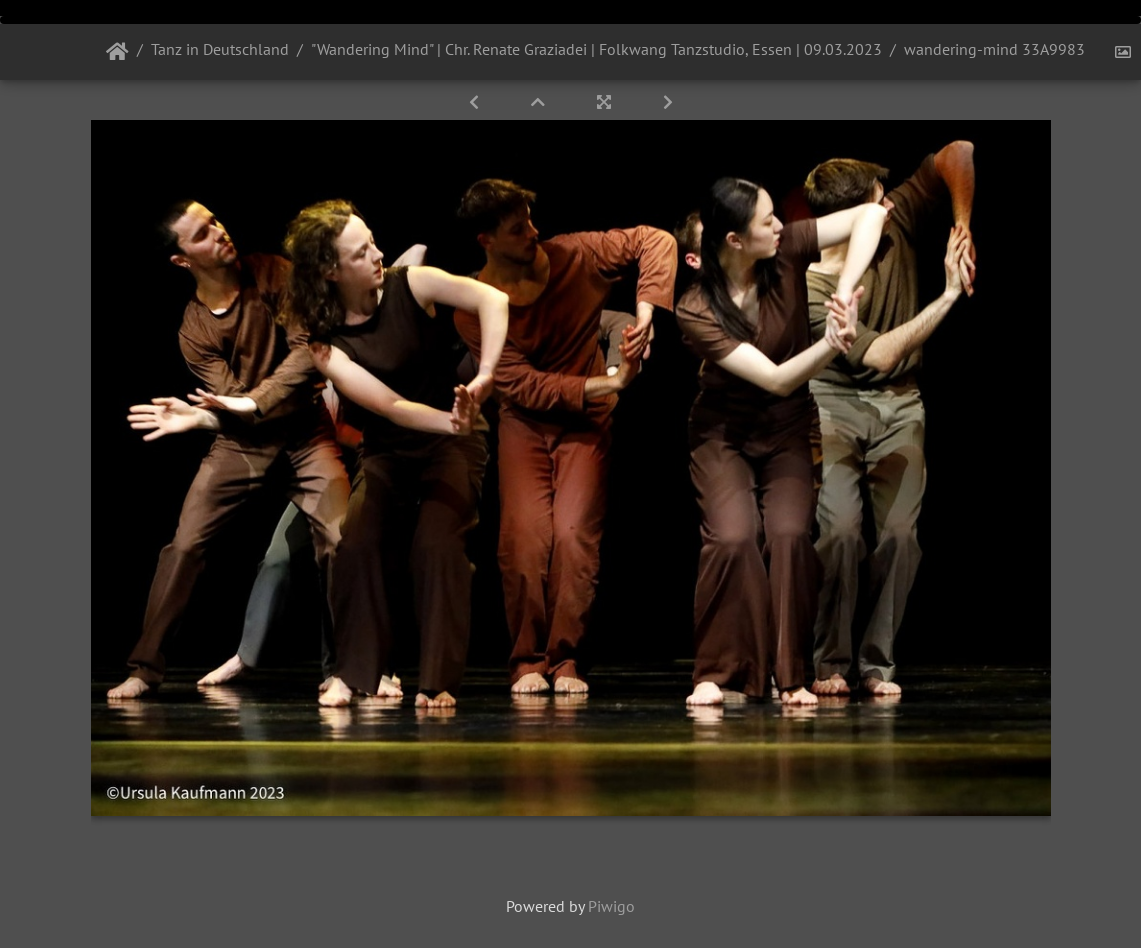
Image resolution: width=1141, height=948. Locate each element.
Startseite (117, 52)
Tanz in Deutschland (220, 49)
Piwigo (611, 906)
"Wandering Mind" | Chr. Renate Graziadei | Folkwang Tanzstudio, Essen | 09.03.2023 (596, 49)
